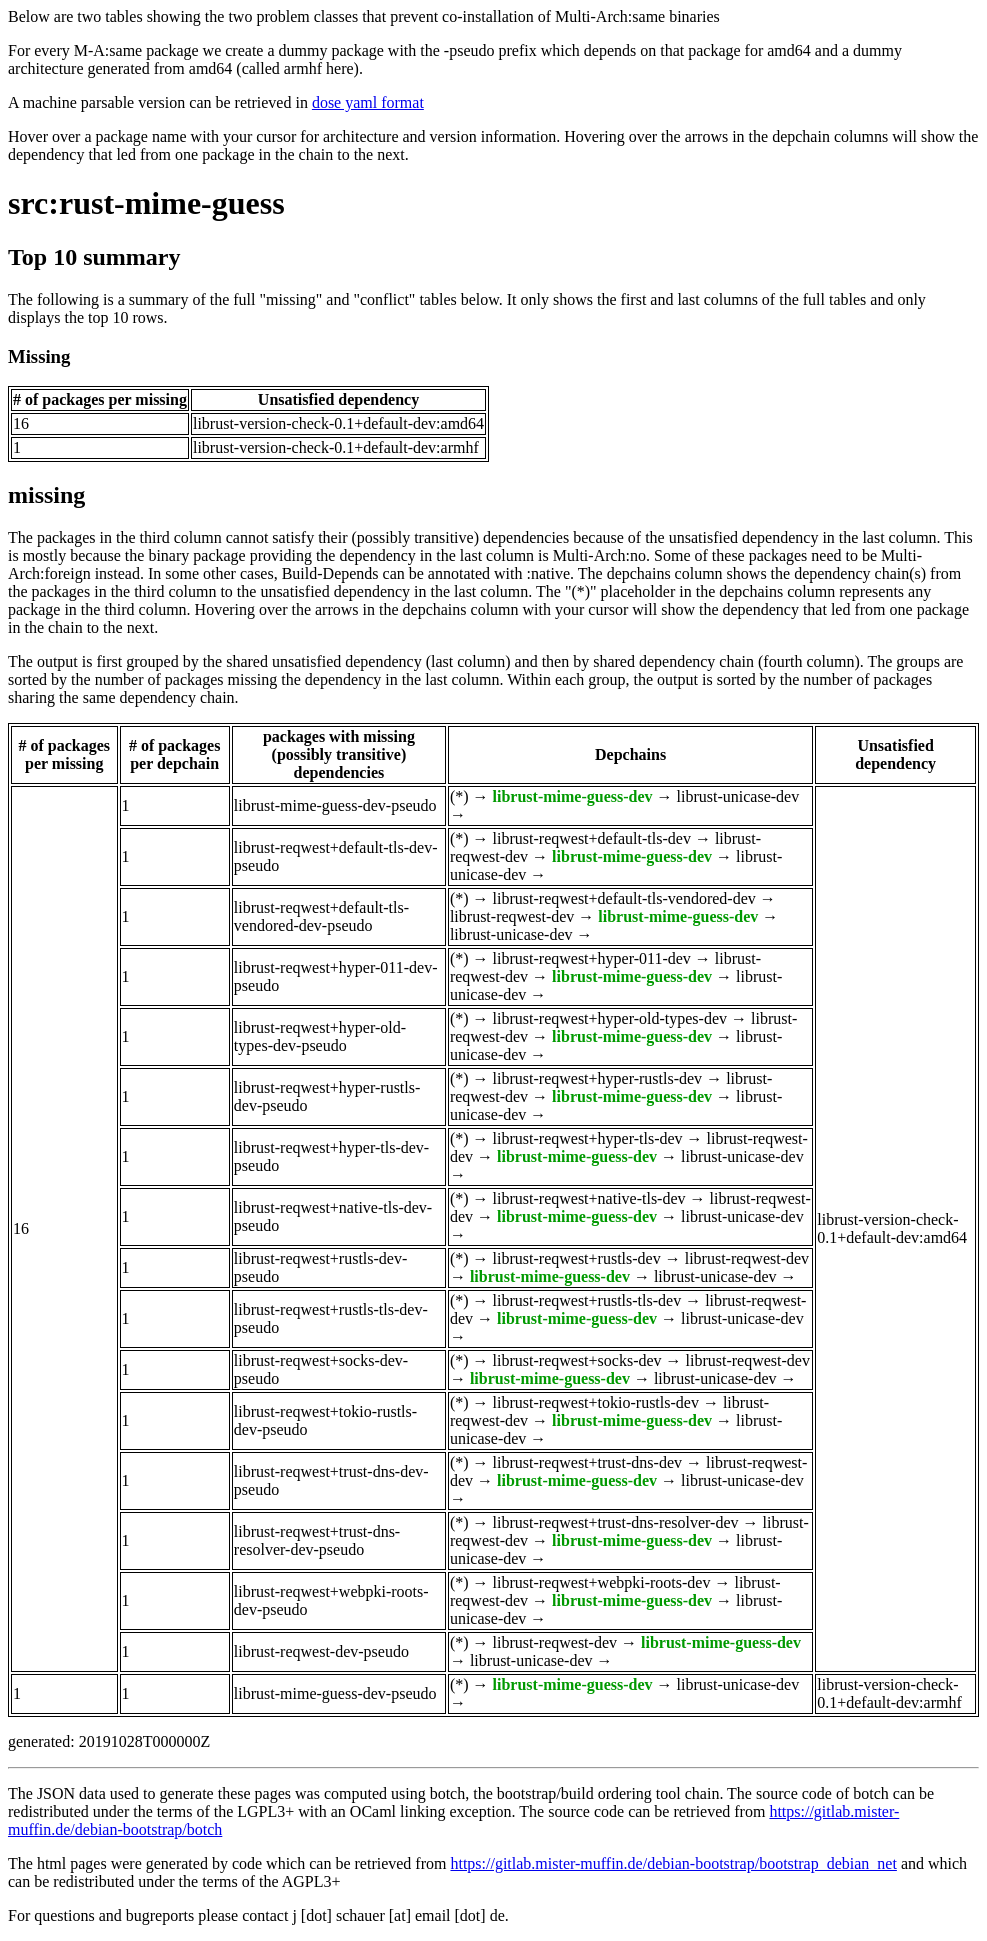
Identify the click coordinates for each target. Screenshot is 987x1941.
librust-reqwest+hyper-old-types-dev (610, 1018)
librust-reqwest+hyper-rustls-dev (598, 1078)
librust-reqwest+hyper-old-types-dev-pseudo (320, 1036)
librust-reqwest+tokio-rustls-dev (596, 1402)
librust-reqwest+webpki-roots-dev (602, 1582)
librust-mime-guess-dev (573, 796)
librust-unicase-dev (738, 796)
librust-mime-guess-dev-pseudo (335, 805)
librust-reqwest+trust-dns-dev (587, 1462)
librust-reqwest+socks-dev (577, 1360)
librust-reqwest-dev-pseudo (321, 1651)
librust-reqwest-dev (512, 916)
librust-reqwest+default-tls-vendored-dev (624, 898)
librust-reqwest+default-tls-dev (592, 838)
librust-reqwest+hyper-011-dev (592, 958)
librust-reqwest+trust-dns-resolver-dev (616, 1522)
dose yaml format (368, 102)
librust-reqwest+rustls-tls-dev (587, 1300)
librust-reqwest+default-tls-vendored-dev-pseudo (321, 916)
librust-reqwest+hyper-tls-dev (588, 1138)
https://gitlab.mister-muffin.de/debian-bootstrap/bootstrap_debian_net (673, 1863)
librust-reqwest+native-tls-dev (589, 1198)
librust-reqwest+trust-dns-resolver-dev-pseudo (317, 1540)
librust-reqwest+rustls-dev (577, 1258)
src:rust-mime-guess (146, 203)
